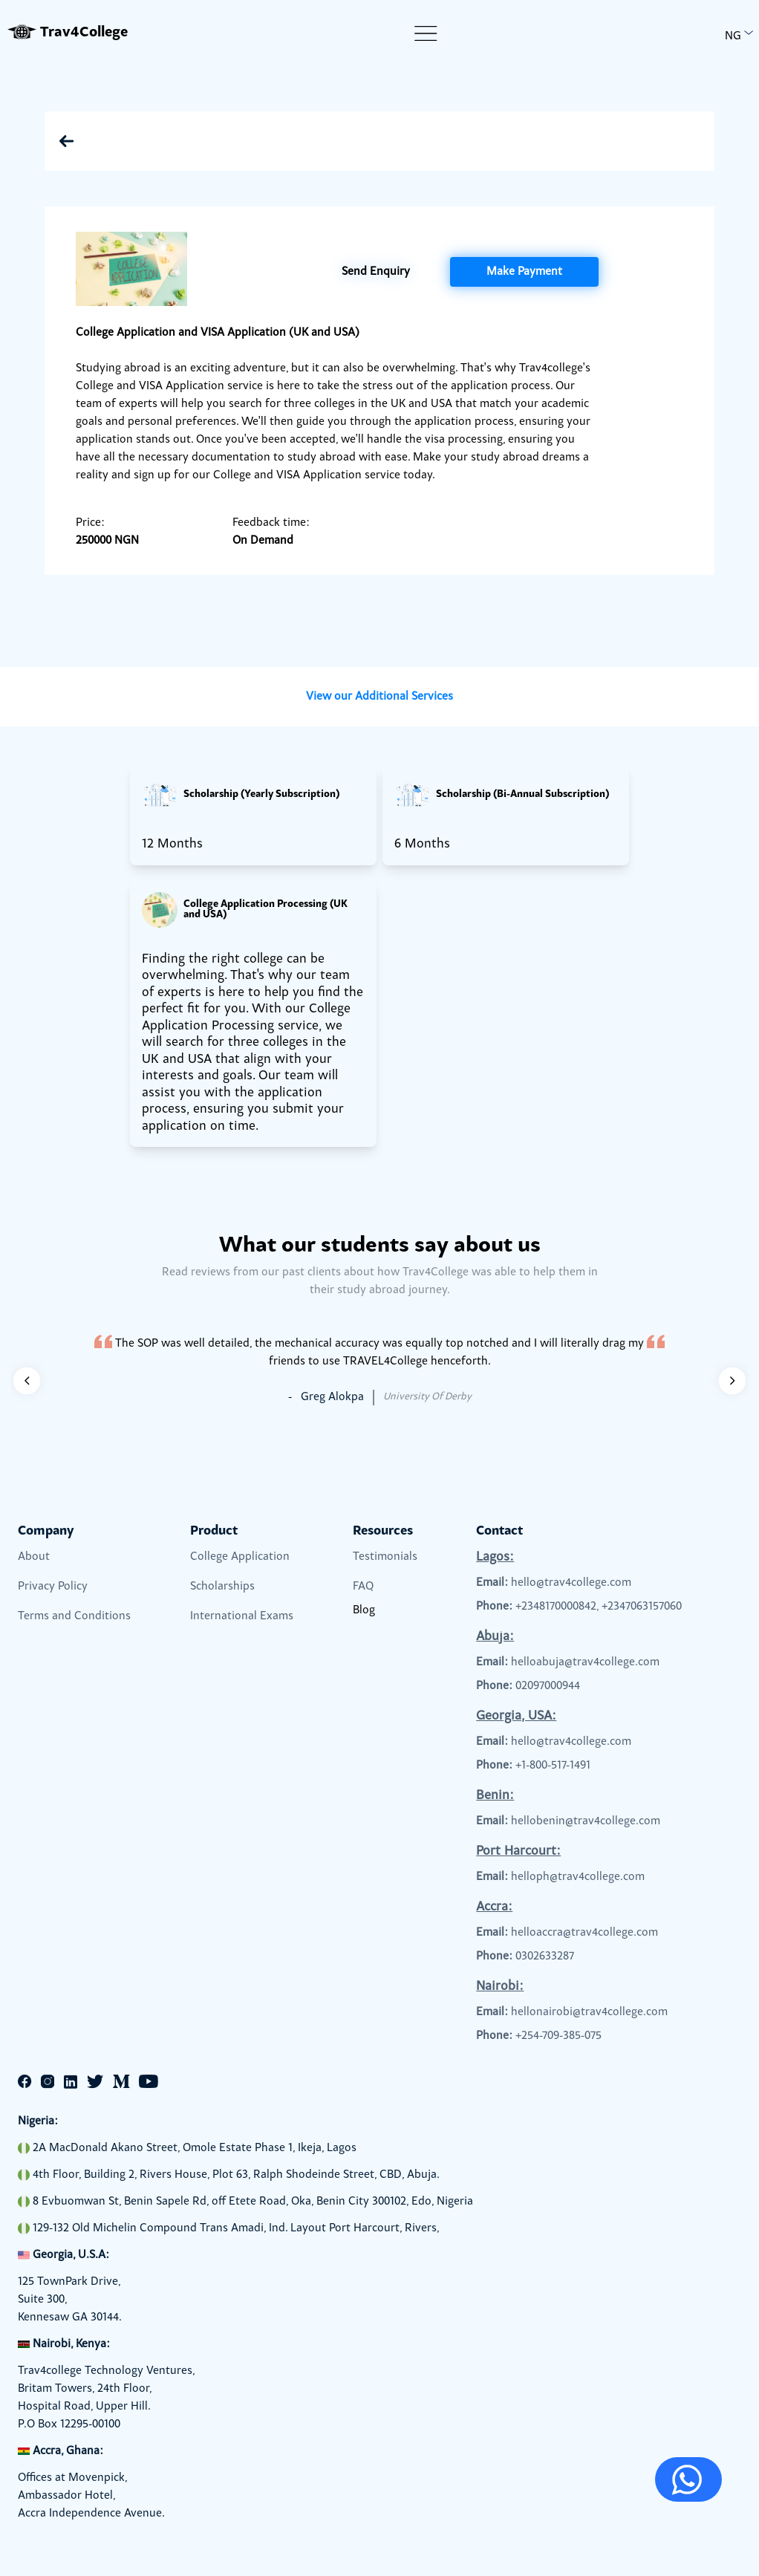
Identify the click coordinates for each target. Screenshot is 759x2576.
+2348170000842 (555, 1607)
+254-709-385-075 (558, 2036)
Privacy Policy (53, 1587)
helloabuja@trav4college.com (585, 1662)
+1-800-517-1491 (552, 1766)
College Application (240, 1557)
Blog (364, 1610)
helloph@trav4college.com (578, 1877)
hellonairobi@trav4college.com (589, 2012)
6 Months (422, 844)
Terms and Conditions (74, 1616)
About (34, 1557)
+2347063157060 (642, 1607)
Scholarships (222, 1587)
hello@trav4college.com (571, 1583)
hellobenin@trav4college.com (585, 1821)
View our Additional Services (379, 697)
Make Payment (524, 272)
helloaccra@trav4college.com (584, 1933)
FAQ (363, 1587)
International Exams (241, 1616)
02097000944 (547, 1686)
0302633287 (544, 1956)
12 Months (172, 844)
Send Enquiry (376, 272)
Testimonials (385, 1557)
